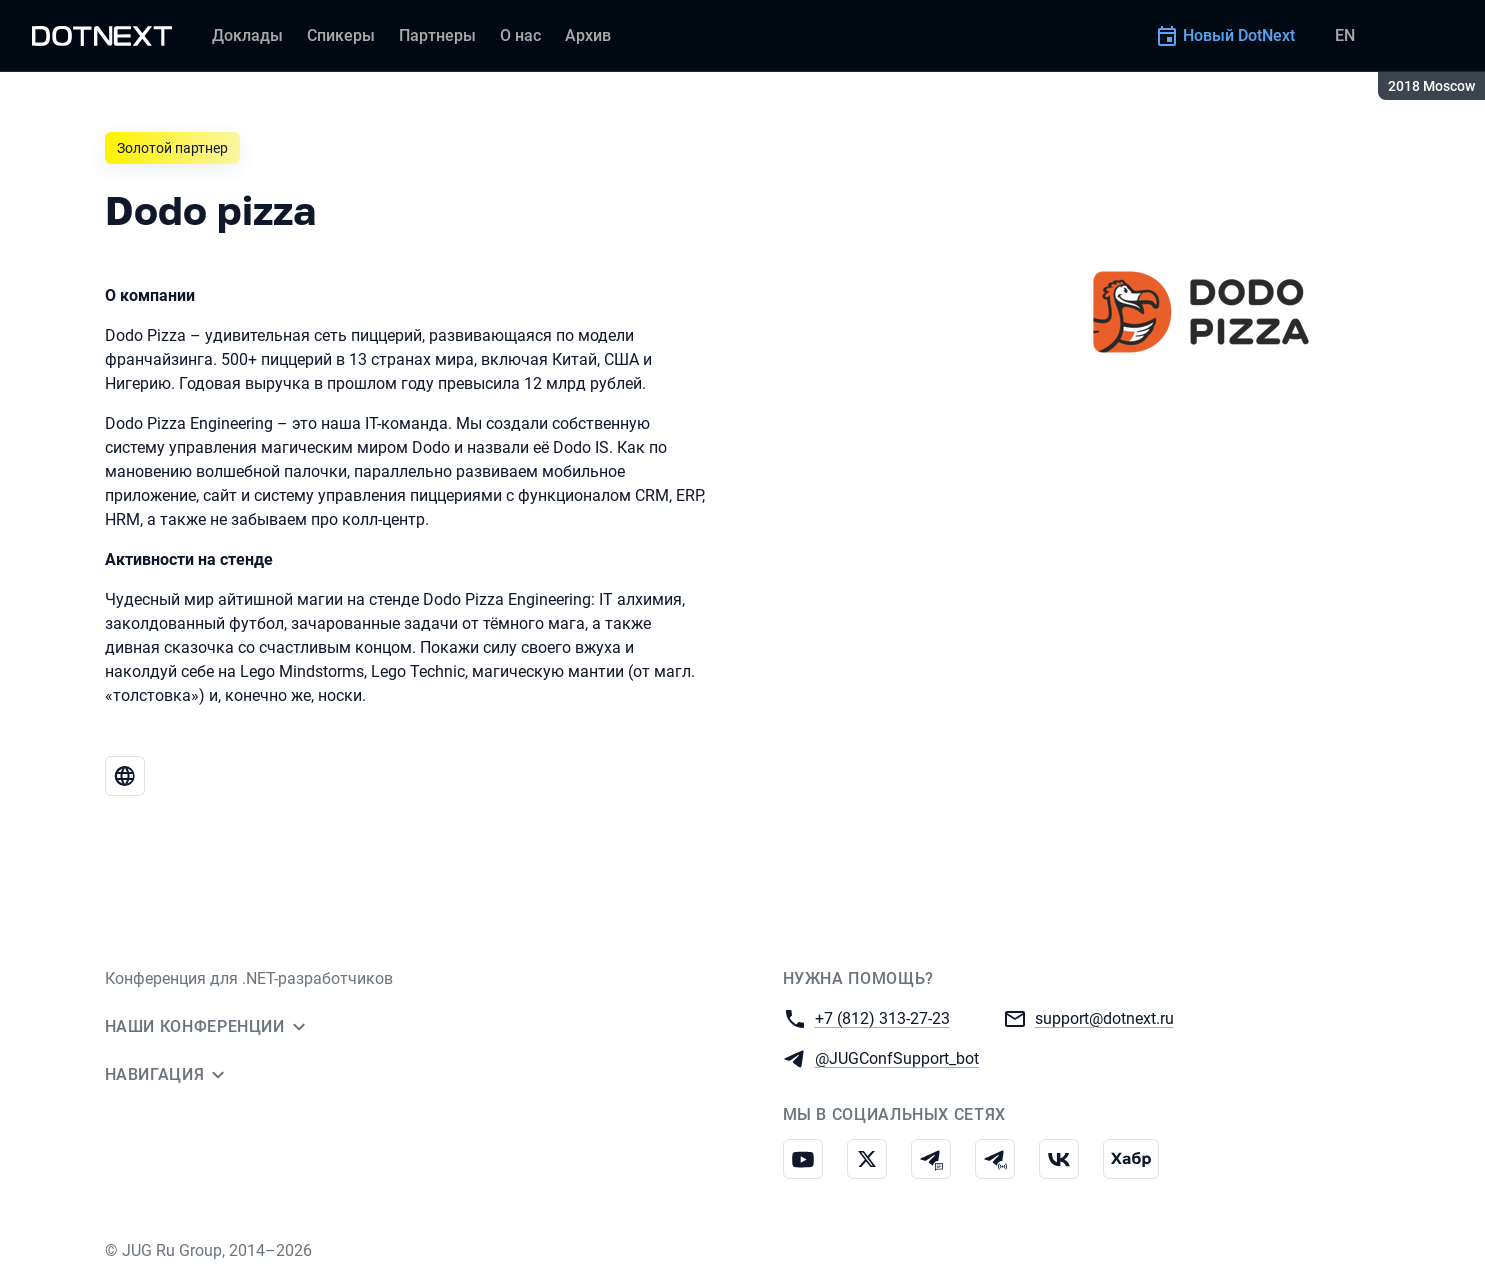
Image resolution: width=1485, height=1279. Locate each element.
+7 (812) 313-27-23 (882, 1017)
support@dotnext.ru (1104, 1017)
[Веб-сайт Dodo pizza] (125, 776)
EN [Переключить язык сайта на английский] (1345, 35)
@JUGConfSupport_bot (897, 1057)
